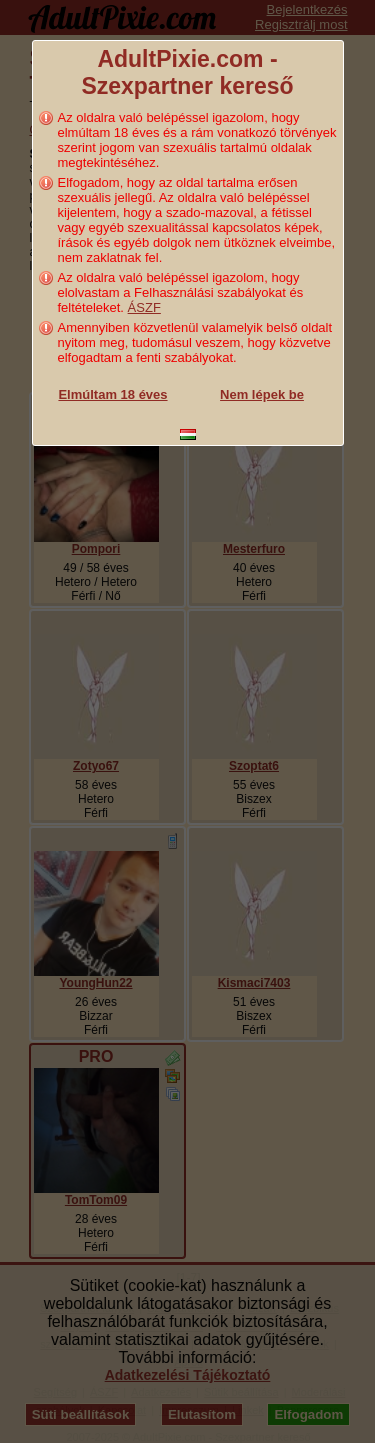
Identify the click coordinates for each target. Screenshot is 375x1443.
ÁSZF (144, 307)
